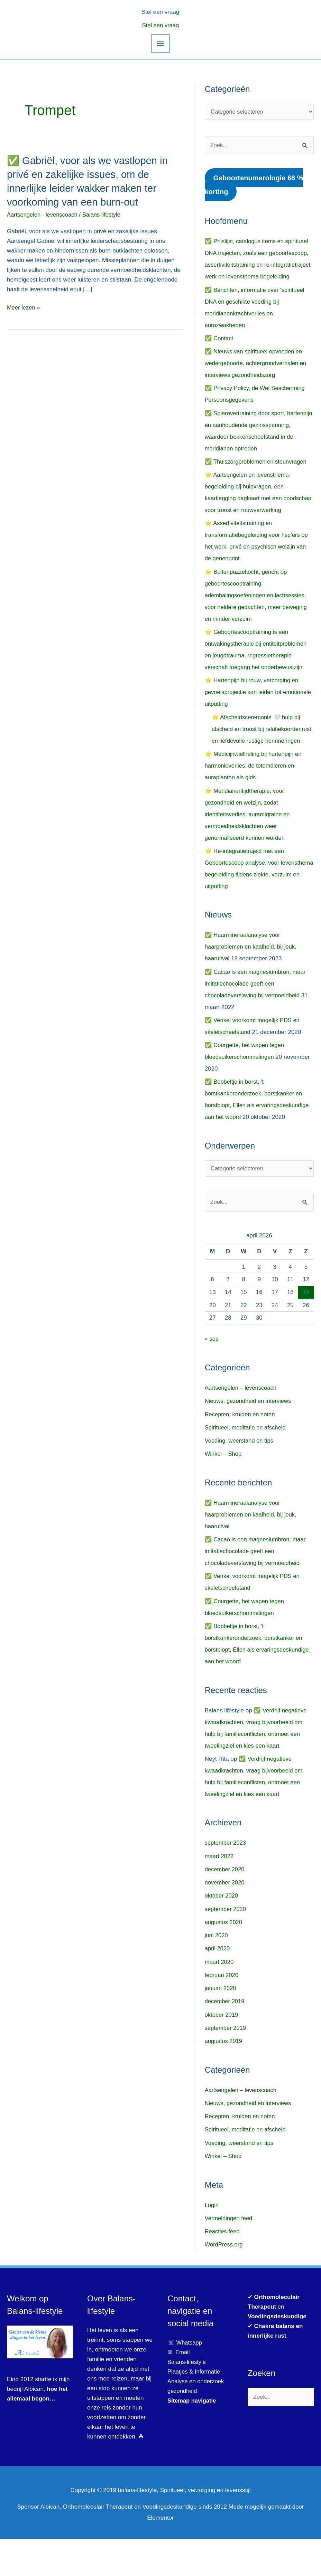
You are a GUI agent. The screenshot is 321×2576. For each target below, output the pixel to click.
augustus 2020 (224, 1959)
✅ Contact (219, 339)
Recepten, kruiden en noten (241, 1451)
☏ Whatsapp (185, 2379)
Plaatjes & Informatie (197, 2408)
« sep (212, 1376)
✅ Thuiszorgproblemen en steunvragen (257, 474)
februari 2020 (222, 2012)
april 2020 (218, 1986)
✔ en (277, 2344)
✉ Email (178, 2389)
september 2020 (226, 1946)
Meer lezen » (24, 307)
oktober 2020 (222, 1933)
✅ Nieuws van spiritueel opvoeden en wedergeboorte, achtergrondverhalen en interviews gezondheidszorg (257, 364)
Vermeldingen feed (229, 2255)
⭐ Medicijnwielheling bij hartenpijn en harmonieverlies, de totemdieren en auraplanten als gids (254, 802)
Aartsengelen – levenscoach (242, 1425)
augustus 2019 (224, 2078)
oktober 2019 (222, 2052)
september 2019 (226, 2065)
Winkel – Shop (224, 1490)
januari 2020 (221, 2025)
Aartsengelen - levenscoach (43, 213)
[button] (160, 11)
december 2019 (225, 2038)
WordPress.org (224, 2281)
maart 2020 (220, 1999)
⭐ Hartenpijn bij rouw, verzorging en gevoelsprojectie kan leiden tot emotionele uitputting (253, 717)
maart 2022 (220, 1893)
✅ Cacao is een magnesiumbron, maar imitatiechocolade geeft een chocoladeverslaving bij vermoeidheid (257, 1020)
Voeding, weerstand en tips (240, 1477)
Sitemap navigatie (192, 2437)
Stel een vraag (160, 25)
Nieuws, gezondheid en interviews (249, 1438)
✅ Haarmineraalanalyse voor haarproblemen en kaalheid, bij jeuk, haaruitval (252, 983)
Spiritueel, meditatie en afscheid (246, 1464)
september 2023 (226, 1880)
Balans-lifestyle (187, 2399)
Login (212, 2242)
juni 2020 (217, 1972)
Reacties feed (223, 2268)
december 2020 (225, 1906)
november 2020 (225, 1919)
